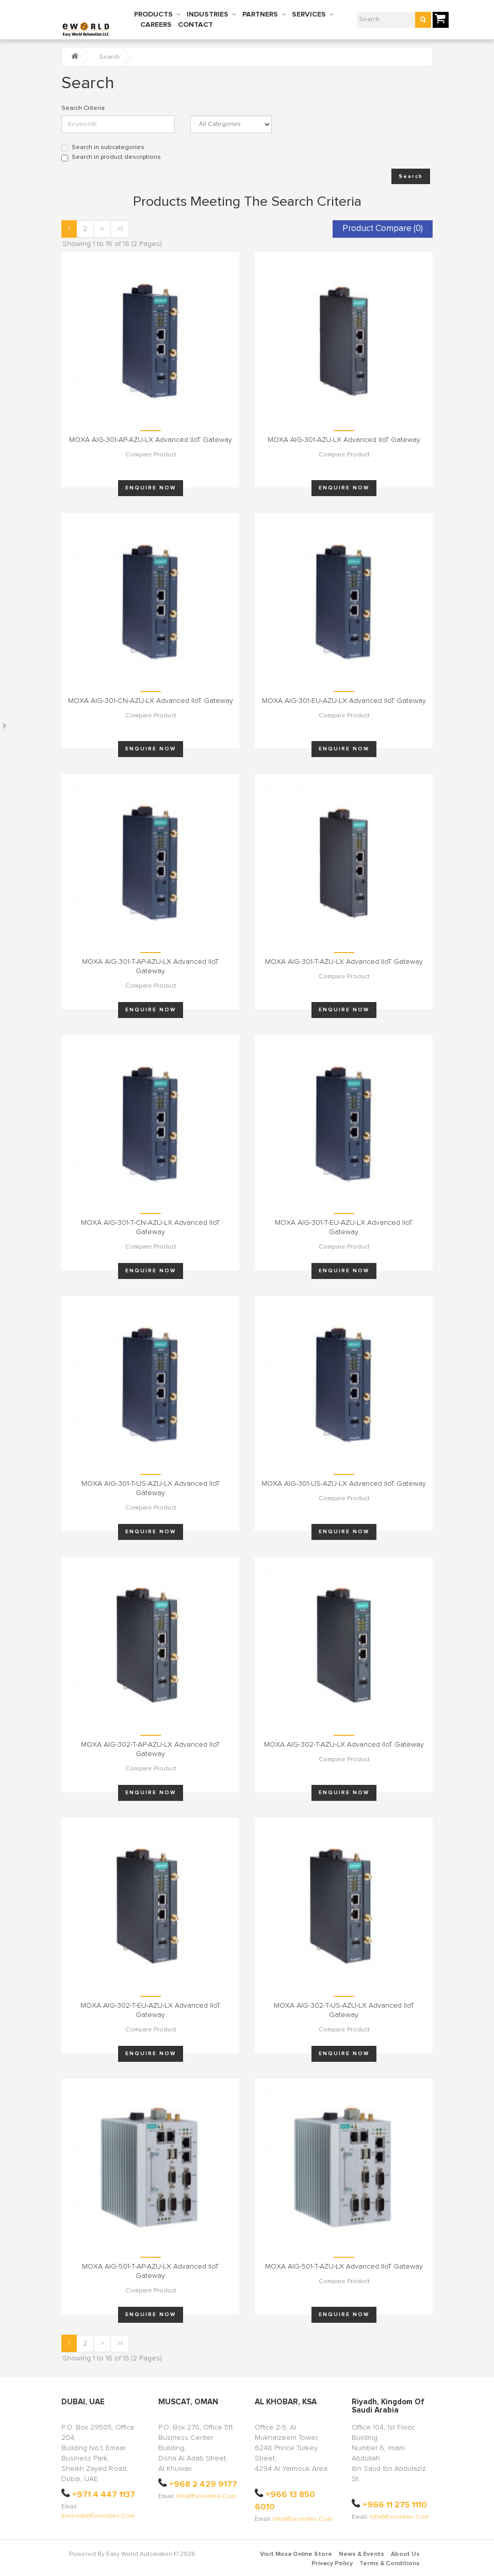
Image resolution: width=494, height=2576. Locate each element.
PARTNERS (260, 14)
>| (120, 229)
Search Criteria (83, 108)
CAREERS (156, 24)
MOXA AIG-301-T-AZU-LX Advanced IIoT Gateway (344, 961)
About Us (405, 2554)
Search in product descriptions (111, 157)
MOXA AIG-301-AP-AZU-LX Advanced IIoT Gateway (150, 440)
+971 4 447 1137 (103, 2494)
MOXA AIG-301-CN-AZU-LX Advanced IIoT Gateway (150, 700)
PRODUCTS (153, 14)
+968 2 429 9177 (203, 2484)
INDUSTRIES (207, 14)
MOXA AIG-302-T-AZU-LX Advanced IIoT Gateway (344, 1744)
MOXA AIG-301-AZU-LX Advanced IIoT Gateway (344, 440)
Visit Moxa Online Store (296, 2554)
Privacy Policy (332, 2564)
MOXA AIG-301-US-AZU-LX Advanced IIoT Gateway (343, 1483)
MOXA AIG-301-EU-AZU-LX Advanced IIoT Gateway (344, 700)
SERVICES (309, 14)
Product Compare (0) (382, 228)
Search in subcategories (102, 148)
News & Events (361, 2554)
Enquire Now (150, 487)
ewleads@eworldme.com (98, 2516)
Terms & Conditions (389, 2564)
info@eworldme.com (206, 2496)
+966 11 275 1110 (395, 2505)
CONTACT (195, 24)
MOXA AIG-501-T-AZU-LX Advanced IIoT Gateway (344, 2266)
